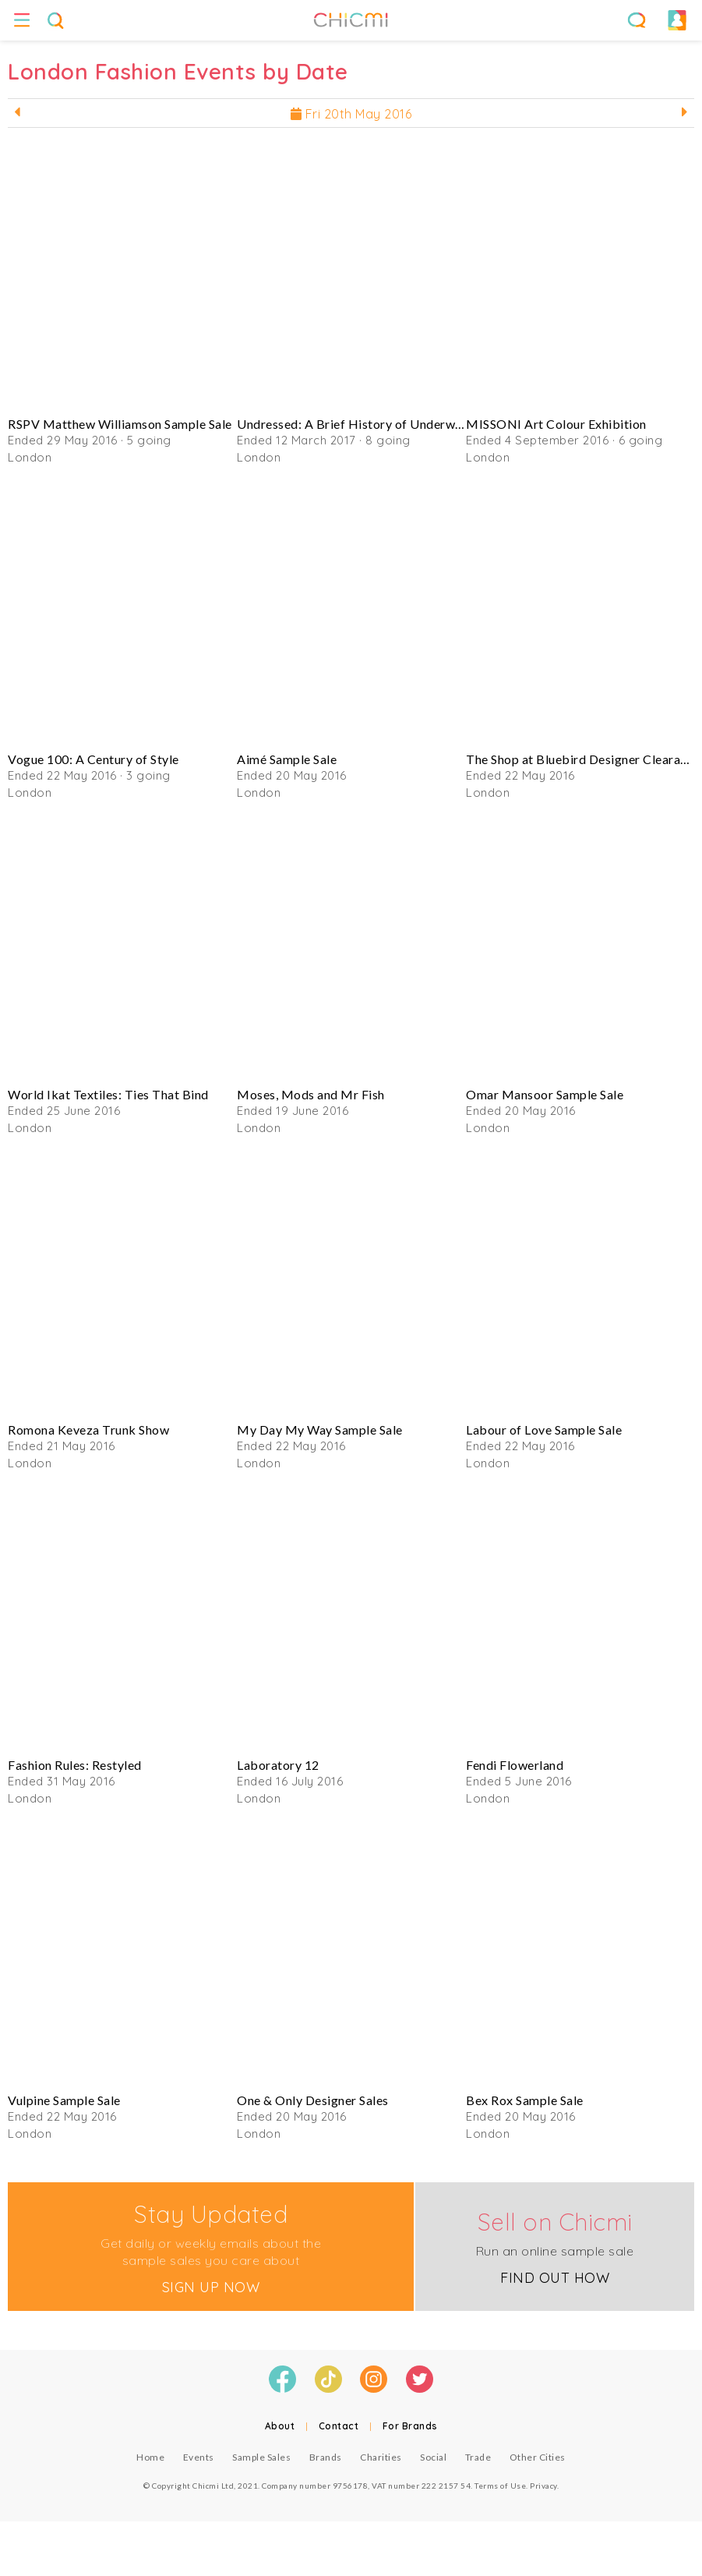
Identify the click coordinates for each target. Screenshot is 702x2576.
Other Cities (538, 2457)
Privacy (543, 2485)
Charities (381, 2457)
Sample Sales (261, 2457)
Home (150, 2457)
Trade (478, 2457)
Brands (325, 2457)
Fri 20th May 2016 (351, 114)
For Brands (410, 2426)
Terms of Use (500, 2485)
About (280, 2426)
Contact (339, 2426)
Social (433, 2457)
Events (198, 2457)
